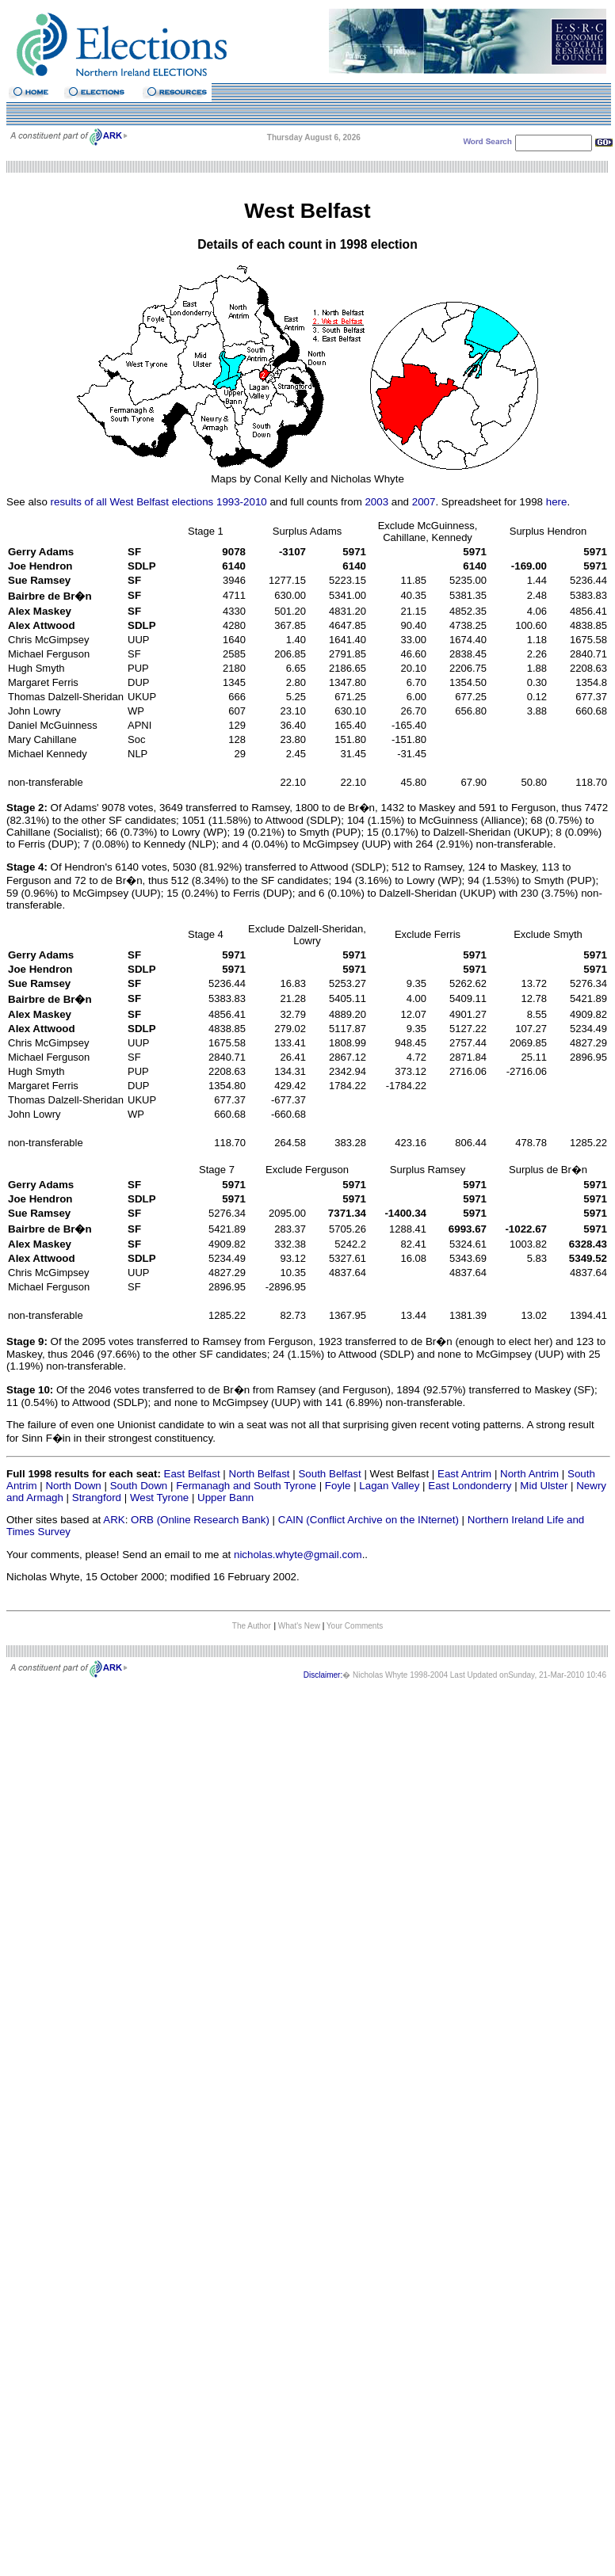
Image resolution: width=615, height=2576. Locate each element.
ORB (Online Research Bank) (200, 1520)
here (556, 502)
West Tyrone (159, 1497)
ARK (113, 1520)
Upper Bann (225, 1497)
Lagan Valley (389, 1486)
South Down (139, 1486)
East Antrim (464, 1474)
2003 (376, 502)
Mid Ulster (543, 1486)
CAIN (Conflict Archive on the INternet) (368, 1520)
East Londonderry (469, 1486)
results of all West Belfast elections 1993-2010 (159, 502)
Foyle (338, 1486)
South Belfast (329, 1474)
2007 (424, 502)
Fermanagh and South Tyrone (246, 1486)
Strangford (96, 1497)
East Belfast (192, 1474)
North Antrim (529, 1474)
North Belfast (259, 1474)
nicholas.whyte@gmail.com (298, 1554)
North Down (73, 1486)
